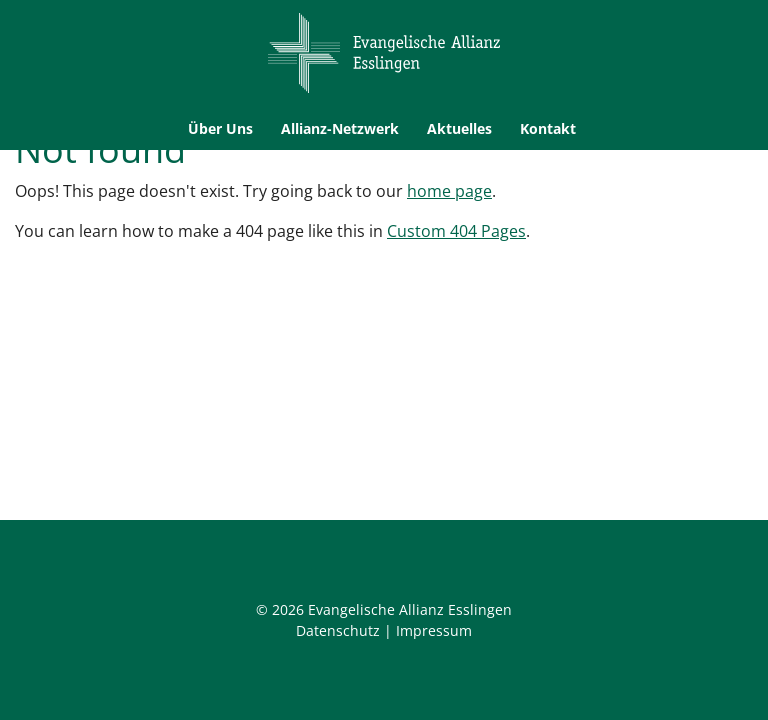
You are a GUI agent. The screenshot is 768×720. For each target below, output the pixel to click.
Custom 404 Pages (456, 231)
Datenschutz (338, 630)
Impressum (434, 630)
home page (449, 191)
